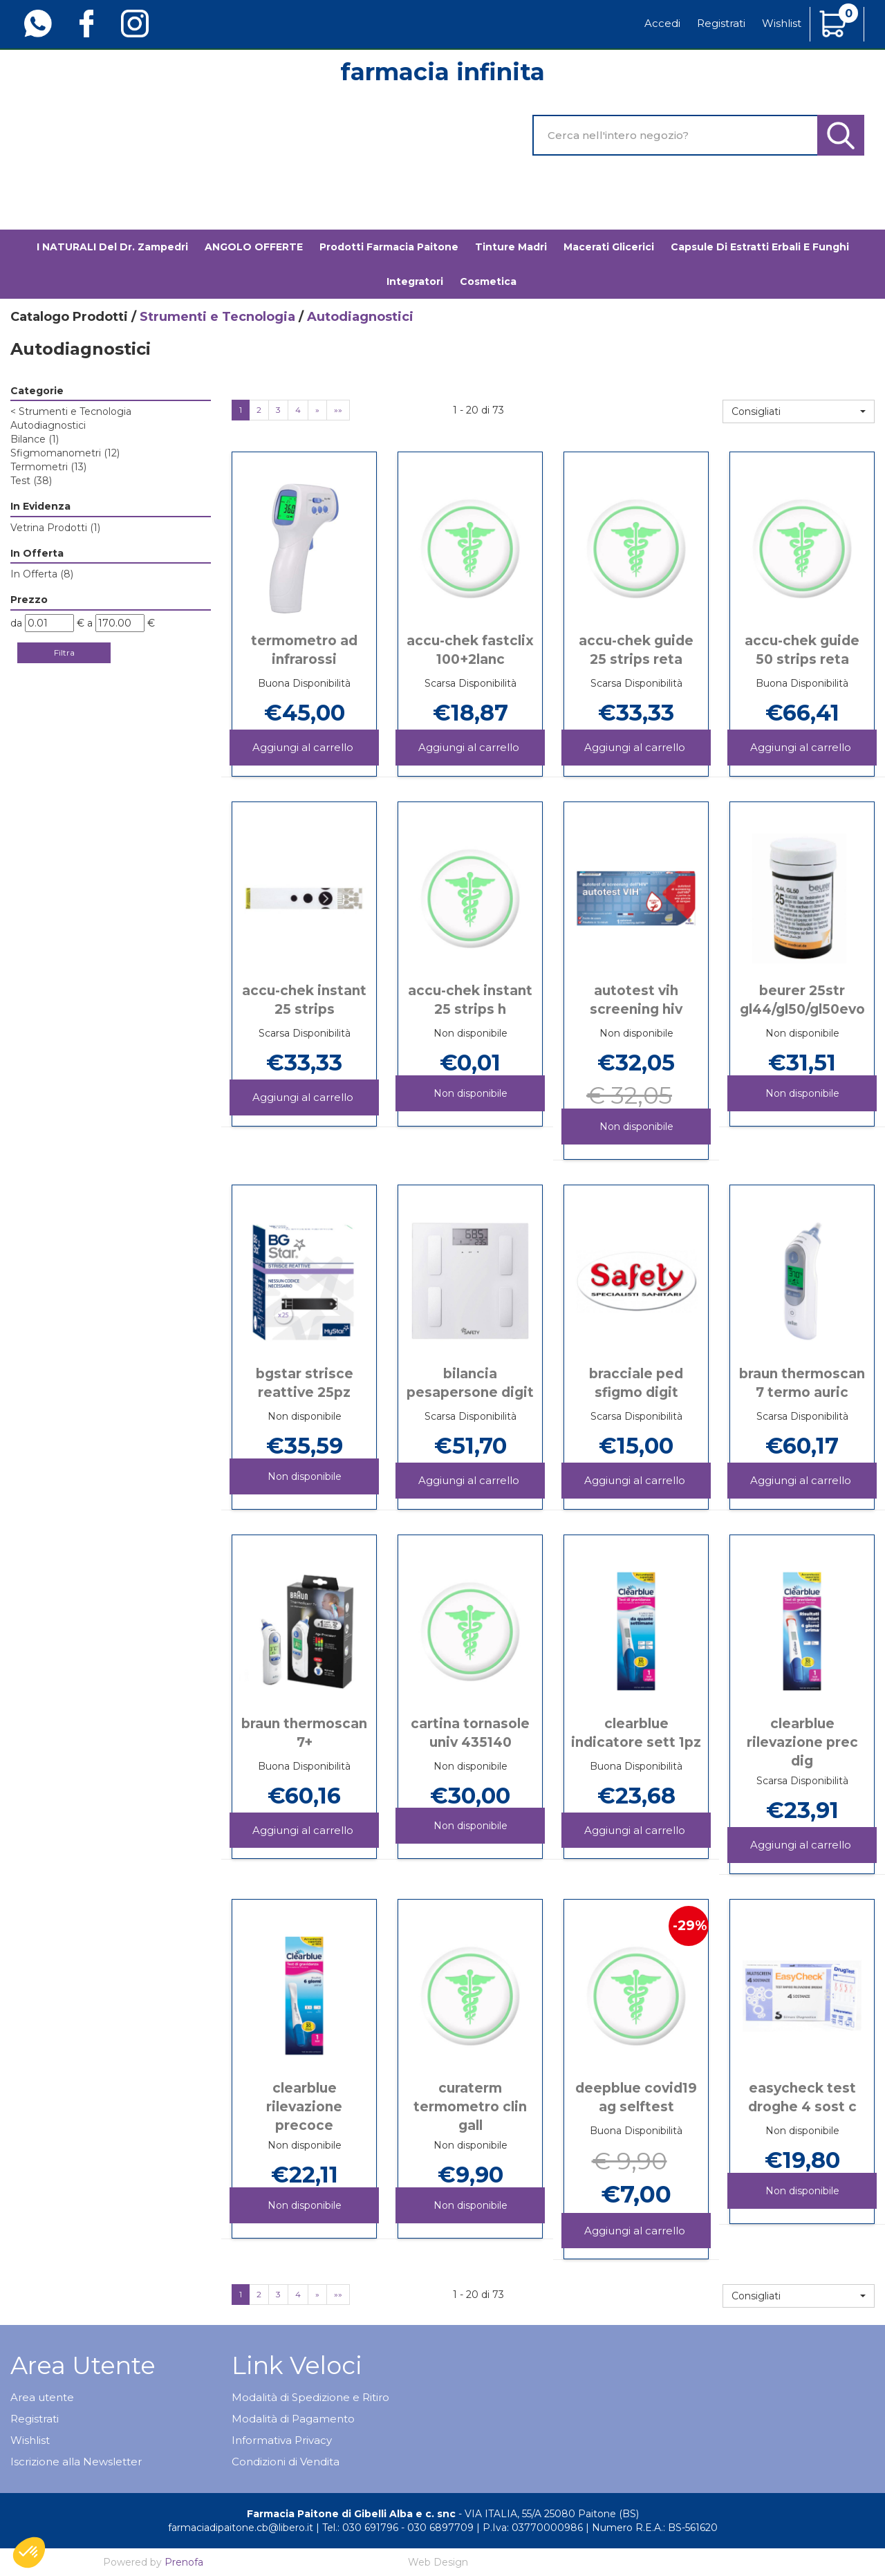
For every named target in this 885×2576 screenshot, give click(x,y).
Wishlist (781, 23)
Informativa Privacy (282, 2440)
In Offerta (41, 574)
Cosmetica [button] (488, 281)
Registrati (721, 23)
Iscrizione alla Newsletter (76, 2461)
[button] (799, 411)
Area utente (42, 2397)
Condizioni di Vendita (285, 2461)
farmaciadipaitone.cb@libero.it (240, 2527)
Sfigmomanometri (65, 453)
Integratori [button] (414, 281)
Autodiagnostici (48, 425)
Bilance (34, 439)
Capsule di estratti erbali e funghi (760, 247)
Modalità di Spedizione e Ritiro (310, 2397)
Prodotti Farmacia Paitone (388, 247)
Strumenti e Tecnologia (217, 316)
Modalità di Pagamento (293, 2418)
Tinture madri (511, 247)
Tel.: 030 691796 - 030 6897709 (398, 2527)
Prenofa (184, 2562)
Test (31, 480)
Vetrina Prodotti (55, 527)
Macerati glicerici (608, 247)
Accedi (662, 23)
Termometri (48, 467)
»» (338, 410)
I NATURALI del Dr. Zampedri (112, 247)
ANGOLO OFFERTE (254, 247)
